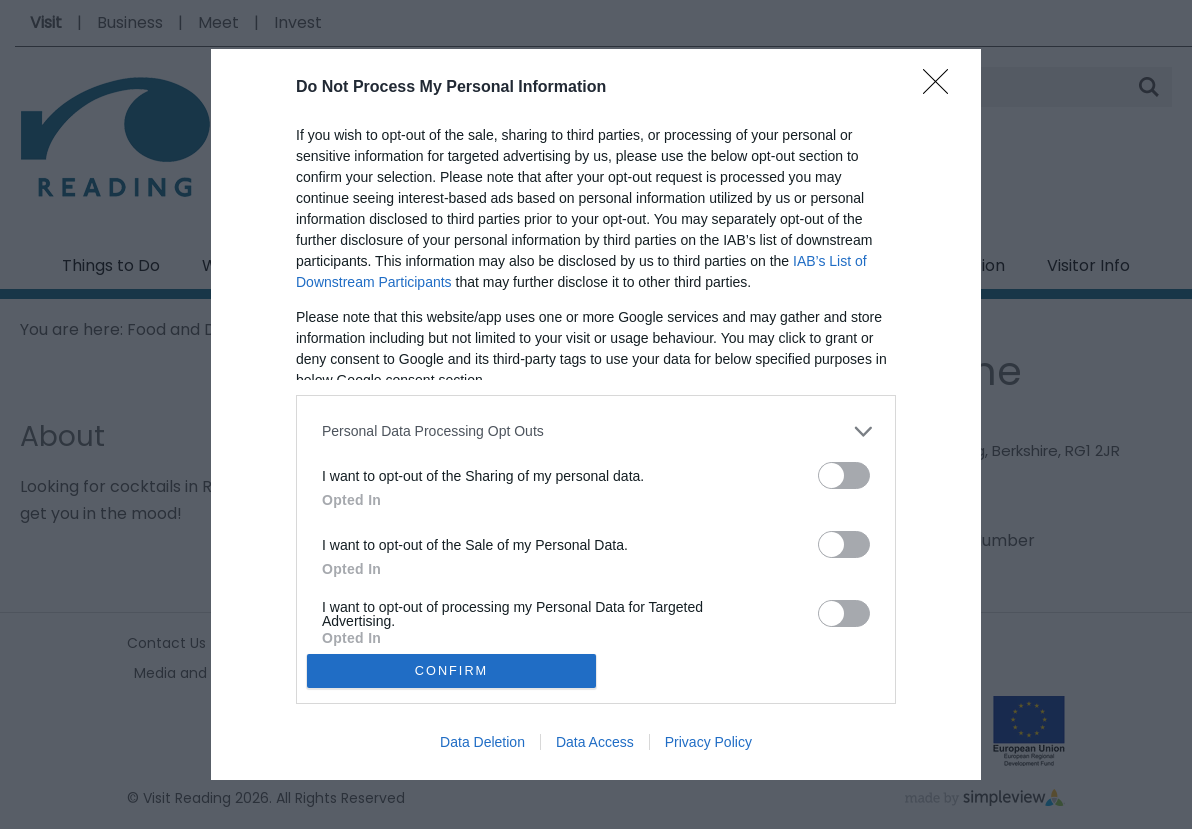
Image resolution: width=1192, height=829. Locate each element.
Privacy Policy (708, 742)
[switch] (844, 475)
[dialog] (596, 415)
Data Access (595, 742)
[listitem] (596, 431)
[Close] (942, 88)
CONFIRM (451, 671)
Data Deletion (482, 742)
